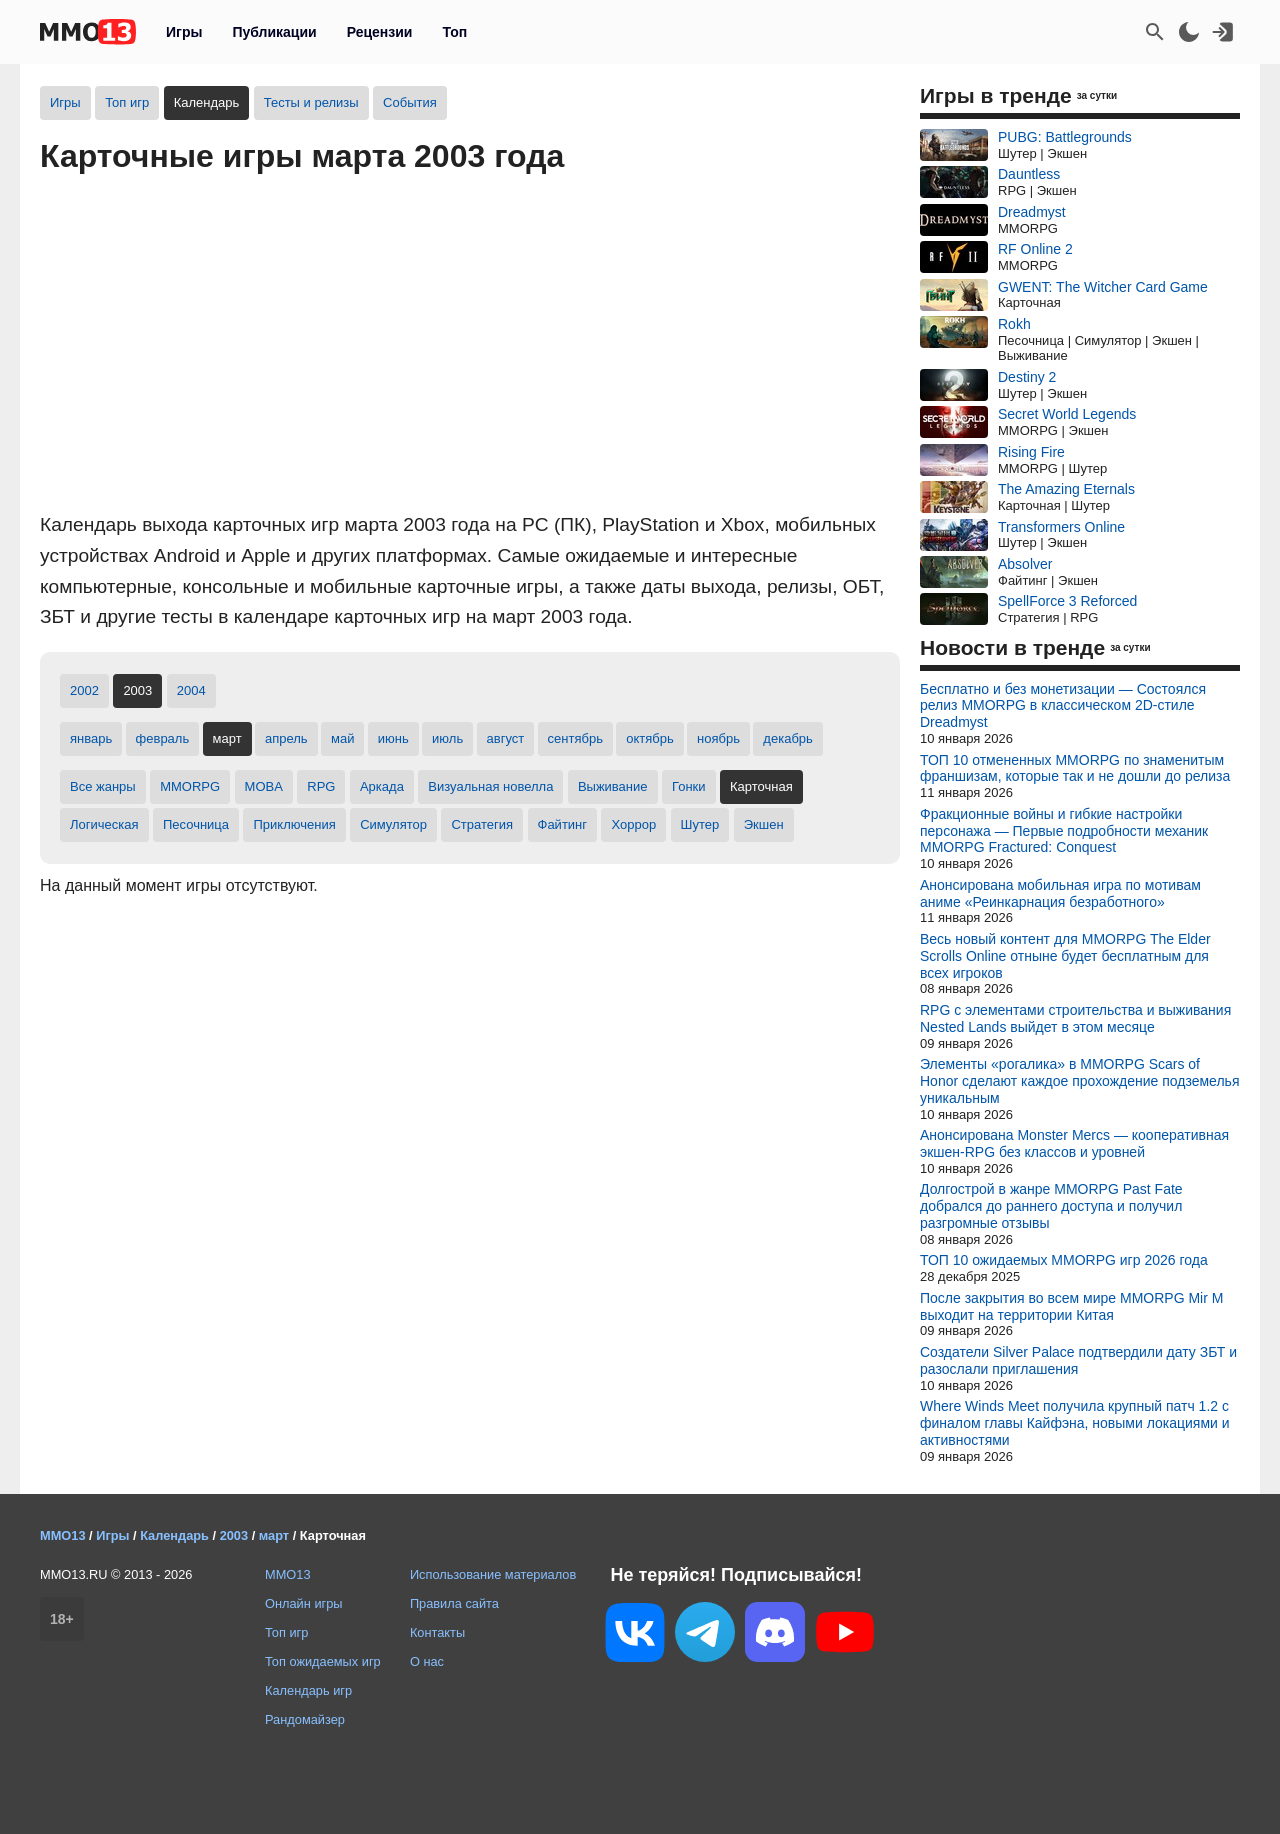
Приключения (294, 824)
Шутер (700, 824)
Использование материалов (493, 1574)
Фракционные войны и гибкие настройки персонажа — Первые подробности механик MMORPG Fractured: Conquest (1064, 831)
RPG (321, 786)
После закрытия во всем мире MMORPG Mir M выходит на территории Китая (1071, 1306)
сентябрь (575, 738)
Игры (184, 32)
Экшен (764, 824)
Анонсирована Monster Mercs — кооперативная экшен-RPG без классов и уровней (1074, 1143)
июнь (393, 738)
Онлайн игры (304, 1603)
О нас (427, 1661)
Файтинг (563, 824)
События (410, 102)
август (506, 738)
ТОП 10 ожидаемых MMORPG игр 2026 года (1064, 1260)
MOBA (264, 786)
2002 (84, 690)
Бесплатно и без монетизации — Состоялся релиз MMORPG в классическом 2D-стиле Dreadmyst (1063, 706)
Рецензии (380, 32)
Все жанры (103, 786)
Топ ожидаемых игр (323, 1661)
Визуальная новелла (490, 786)
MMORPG (190, 786)
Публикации (274, 32)
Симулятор (393, 824)
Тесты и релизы (311, 102)
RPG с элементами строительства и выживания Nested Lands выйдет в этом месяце (1075, 1018)
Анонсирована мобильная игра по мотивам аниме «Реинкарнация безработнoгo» (1060, 893)
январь (91, 738)
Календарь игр (308, 1690)
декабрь (787, 738)
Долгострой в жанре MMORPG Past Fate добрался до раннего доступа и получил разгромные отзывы (1051, 1206)
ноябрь (718, 738)
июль (447, 738)
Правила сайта (454, 1603)
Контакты (437, 1632)
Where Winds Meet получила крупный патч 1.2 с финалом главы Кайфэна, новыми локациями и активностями (1075, 1423)
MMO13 (288, 1574)
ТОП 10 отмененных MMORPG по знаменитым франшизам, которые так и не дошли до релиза (1075, 768)
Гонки (689, 786)
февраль (163, 738)
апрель (286, 738)
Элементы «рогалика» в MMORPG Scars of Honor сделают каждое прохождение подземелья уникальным (1079, 1081)
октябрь (650, 738)
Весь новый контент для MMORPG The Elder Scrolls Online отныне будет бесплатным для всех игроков (1065, 956)
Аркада (382, 786)
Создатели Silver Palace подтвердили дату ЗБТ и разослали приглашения (1078, 1360)
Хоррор (633, 824)
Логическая (104, 824)
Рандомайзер (305, 1719)
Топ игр (127, 102)
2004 (191, 690)
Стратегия (482, 824)
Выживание (613, 786)
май (342, 738)
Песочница (196, 824)
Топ (454, 32)
